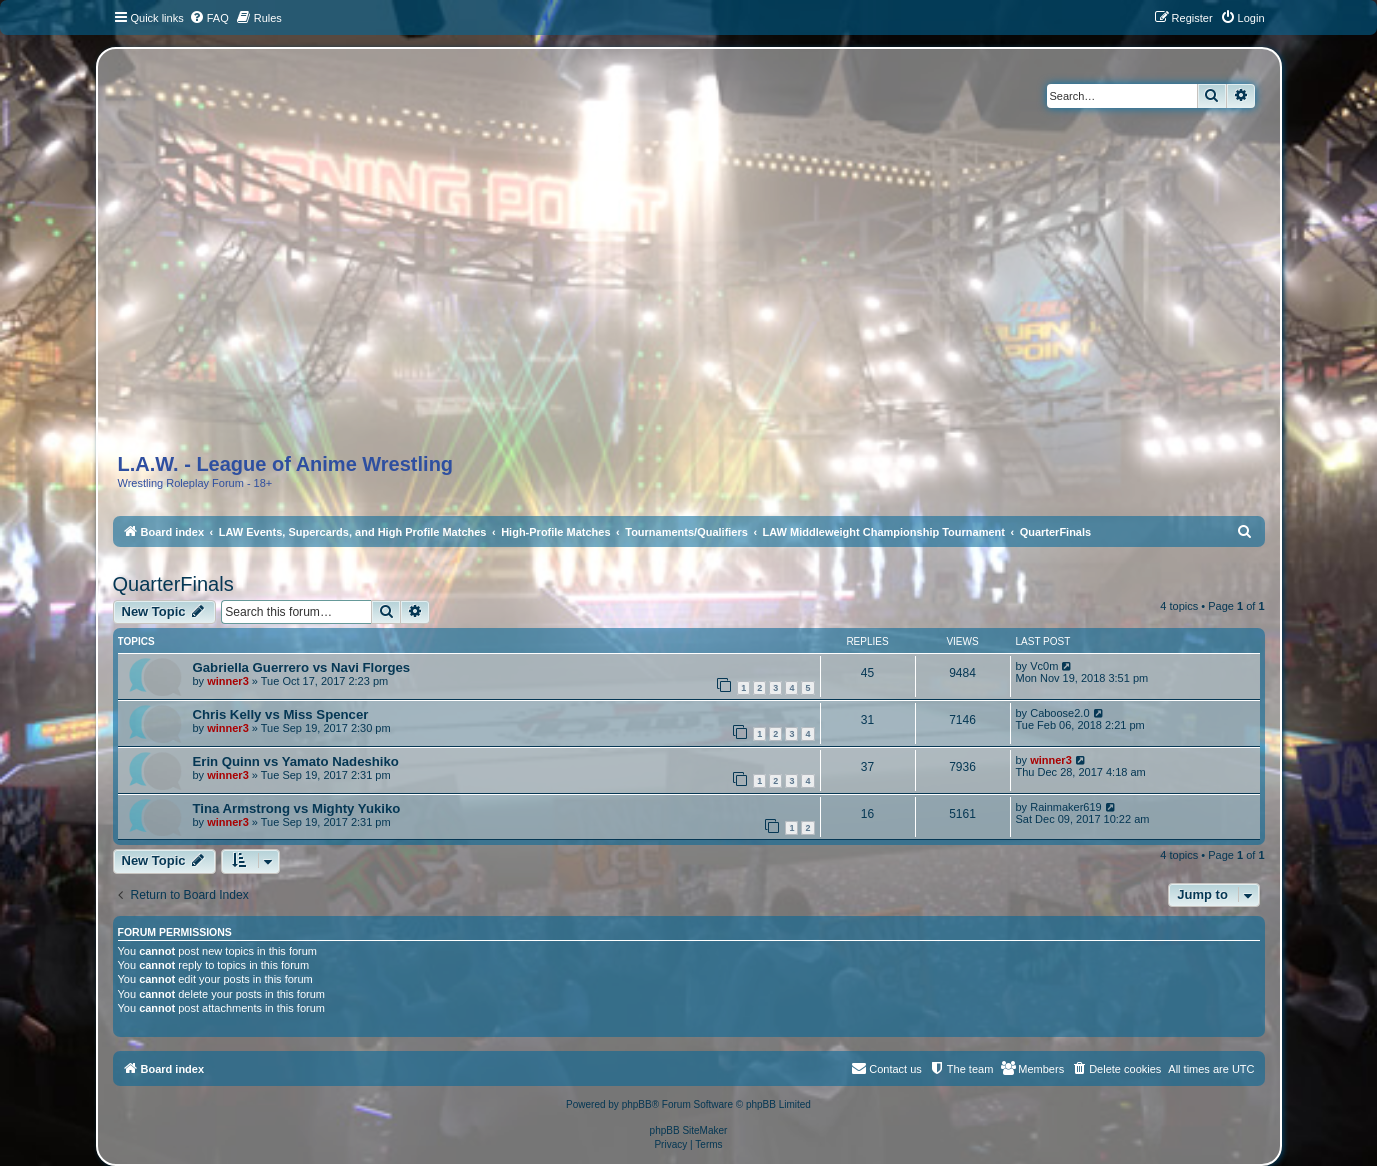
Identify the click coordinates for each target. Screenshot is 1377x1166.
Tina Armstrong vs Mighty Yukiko (297, 808)
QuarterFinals (173, 584)
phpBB (637, 1104)
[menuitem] (209, 18)
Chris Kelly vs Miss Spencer (281, 714)
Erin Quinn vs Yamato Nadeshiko (296, 761)
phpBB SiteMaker (689, 1130)
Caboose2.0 (1059, 713)
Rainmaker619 (1066, 807)
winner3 (228, 681)
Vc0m (1044, 666)
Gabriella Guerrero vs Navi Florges (302, 667)
